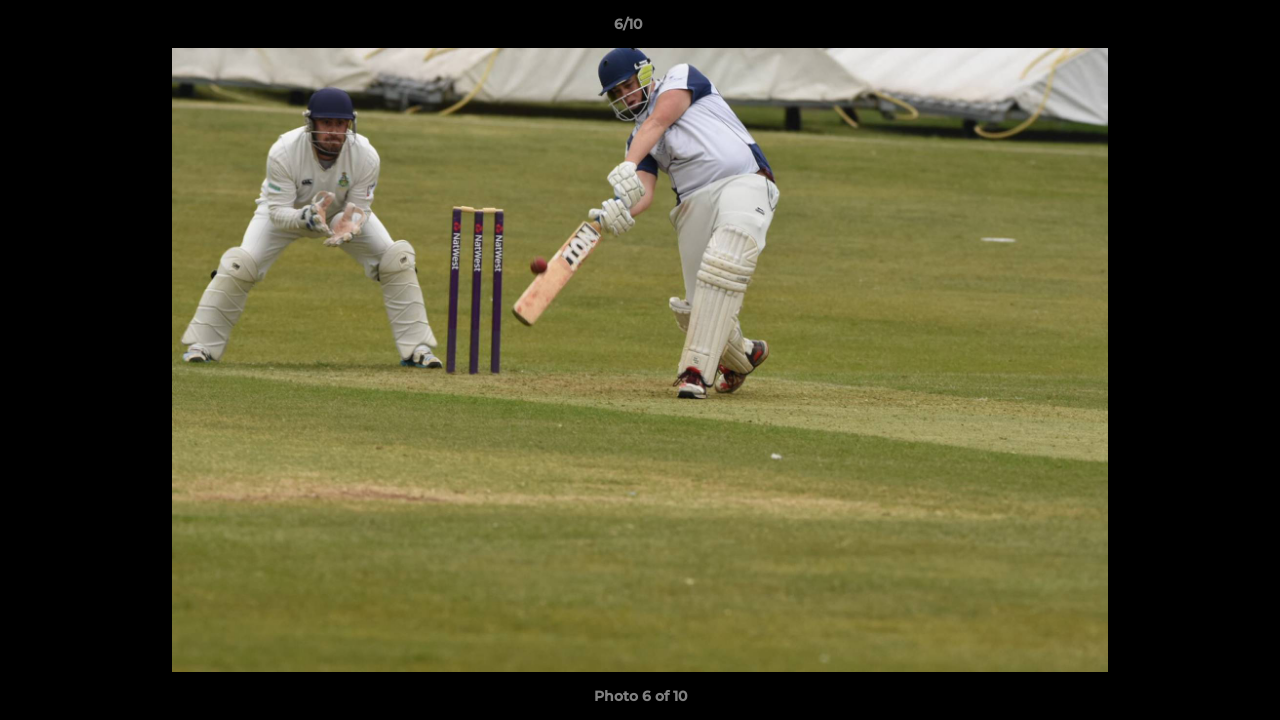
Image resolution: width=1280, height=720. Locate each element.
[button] (1196, 29)
